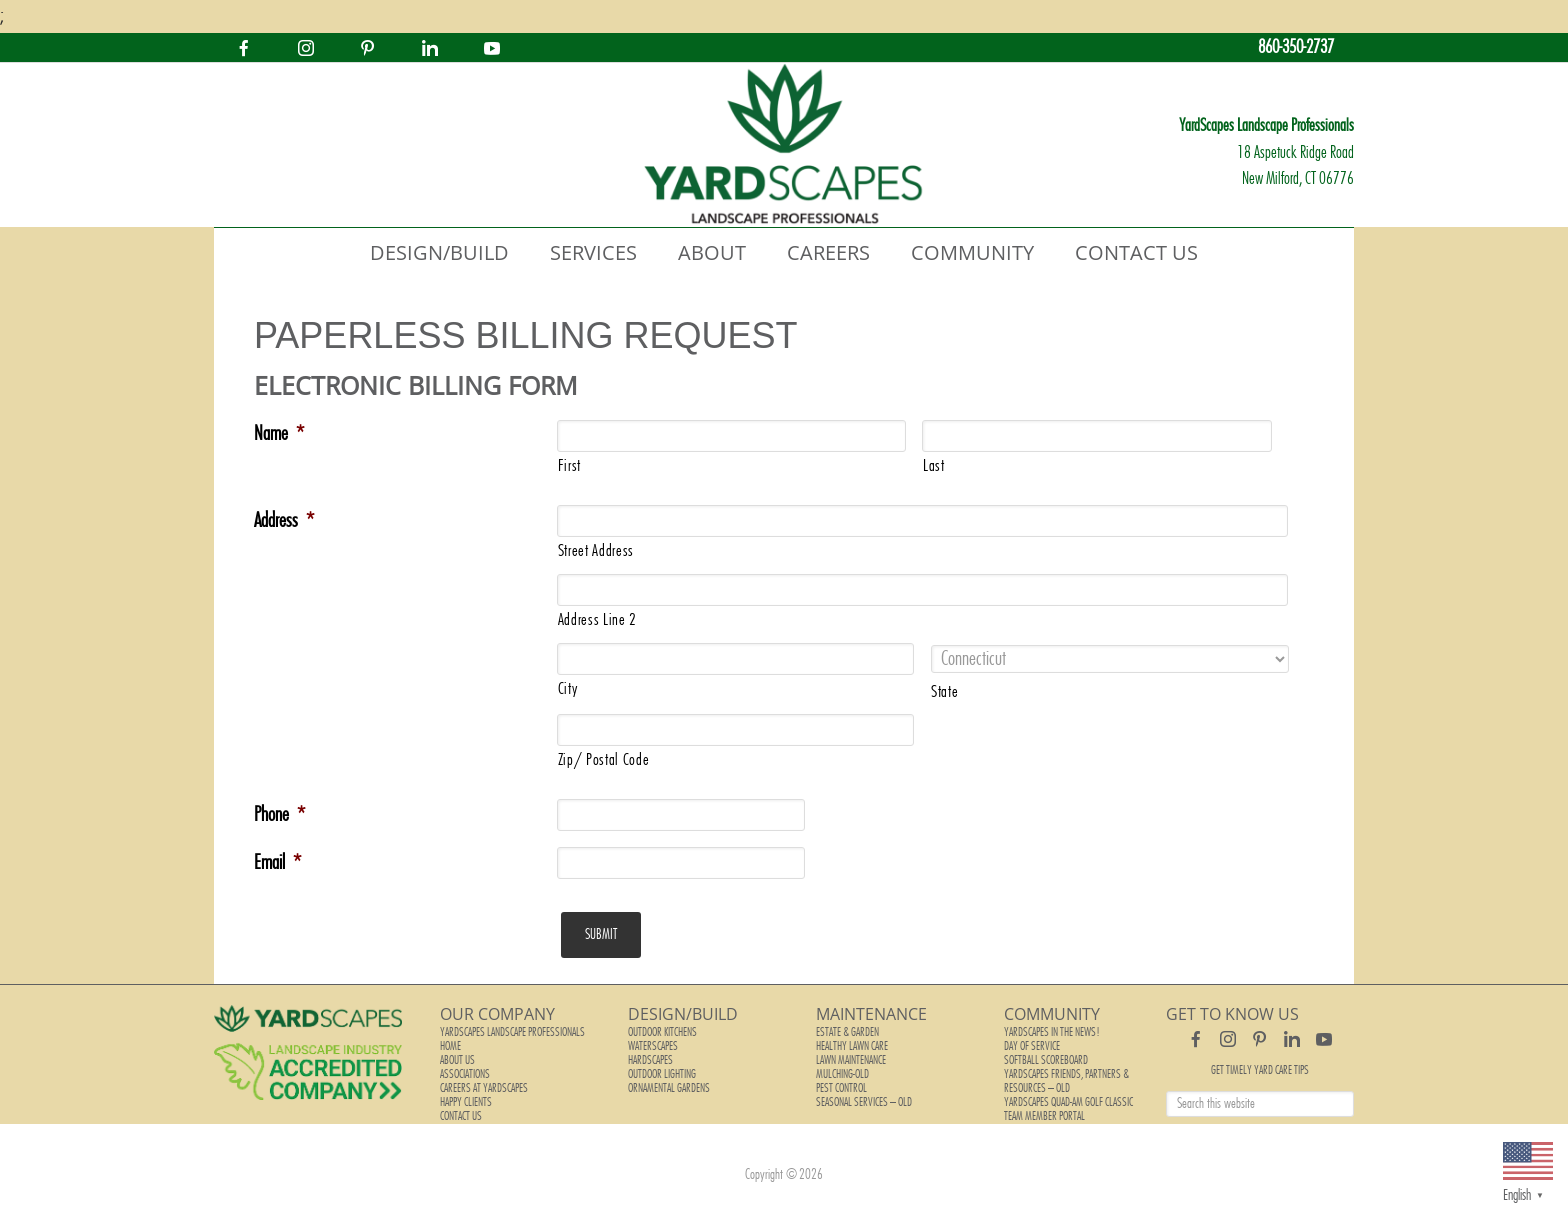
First (569, 466)
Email (277, 863)
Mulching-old (842, 1074)
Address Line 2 (597, 620)
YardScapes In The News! (1052, 1032)
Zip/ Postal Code (604, 760)
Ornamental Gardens (669, 1088)
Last (934, 466)
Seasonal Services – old (864, 1102)
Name (279, 434)
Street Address (596, 551)
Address (284, 521)
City (568, 689)
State (944, 692)
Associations (465, 1074)
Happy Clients (466, 1102)
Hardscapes (650, 1060)
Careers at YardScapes (484, 1088)
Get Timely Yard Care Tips (1260, 1070)
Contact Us (461, 1116)
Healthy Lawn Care (852, 1046)
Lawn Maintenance (851, 1060)
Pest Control (841, 1088)
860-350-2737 (1296, 47)
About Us (457, 1060)
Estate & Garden (847, 1032)
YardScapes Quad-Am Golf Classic (1068, 1102)
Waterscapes (653, 1046)
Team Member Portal (1044, 1116)
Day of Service (1032, 1046)
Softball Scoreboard (1046, 1060)
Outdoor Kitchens (662, 1032)
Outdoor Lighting (662, 1074)
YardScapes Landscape (784, 145)
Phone (279, 815)
